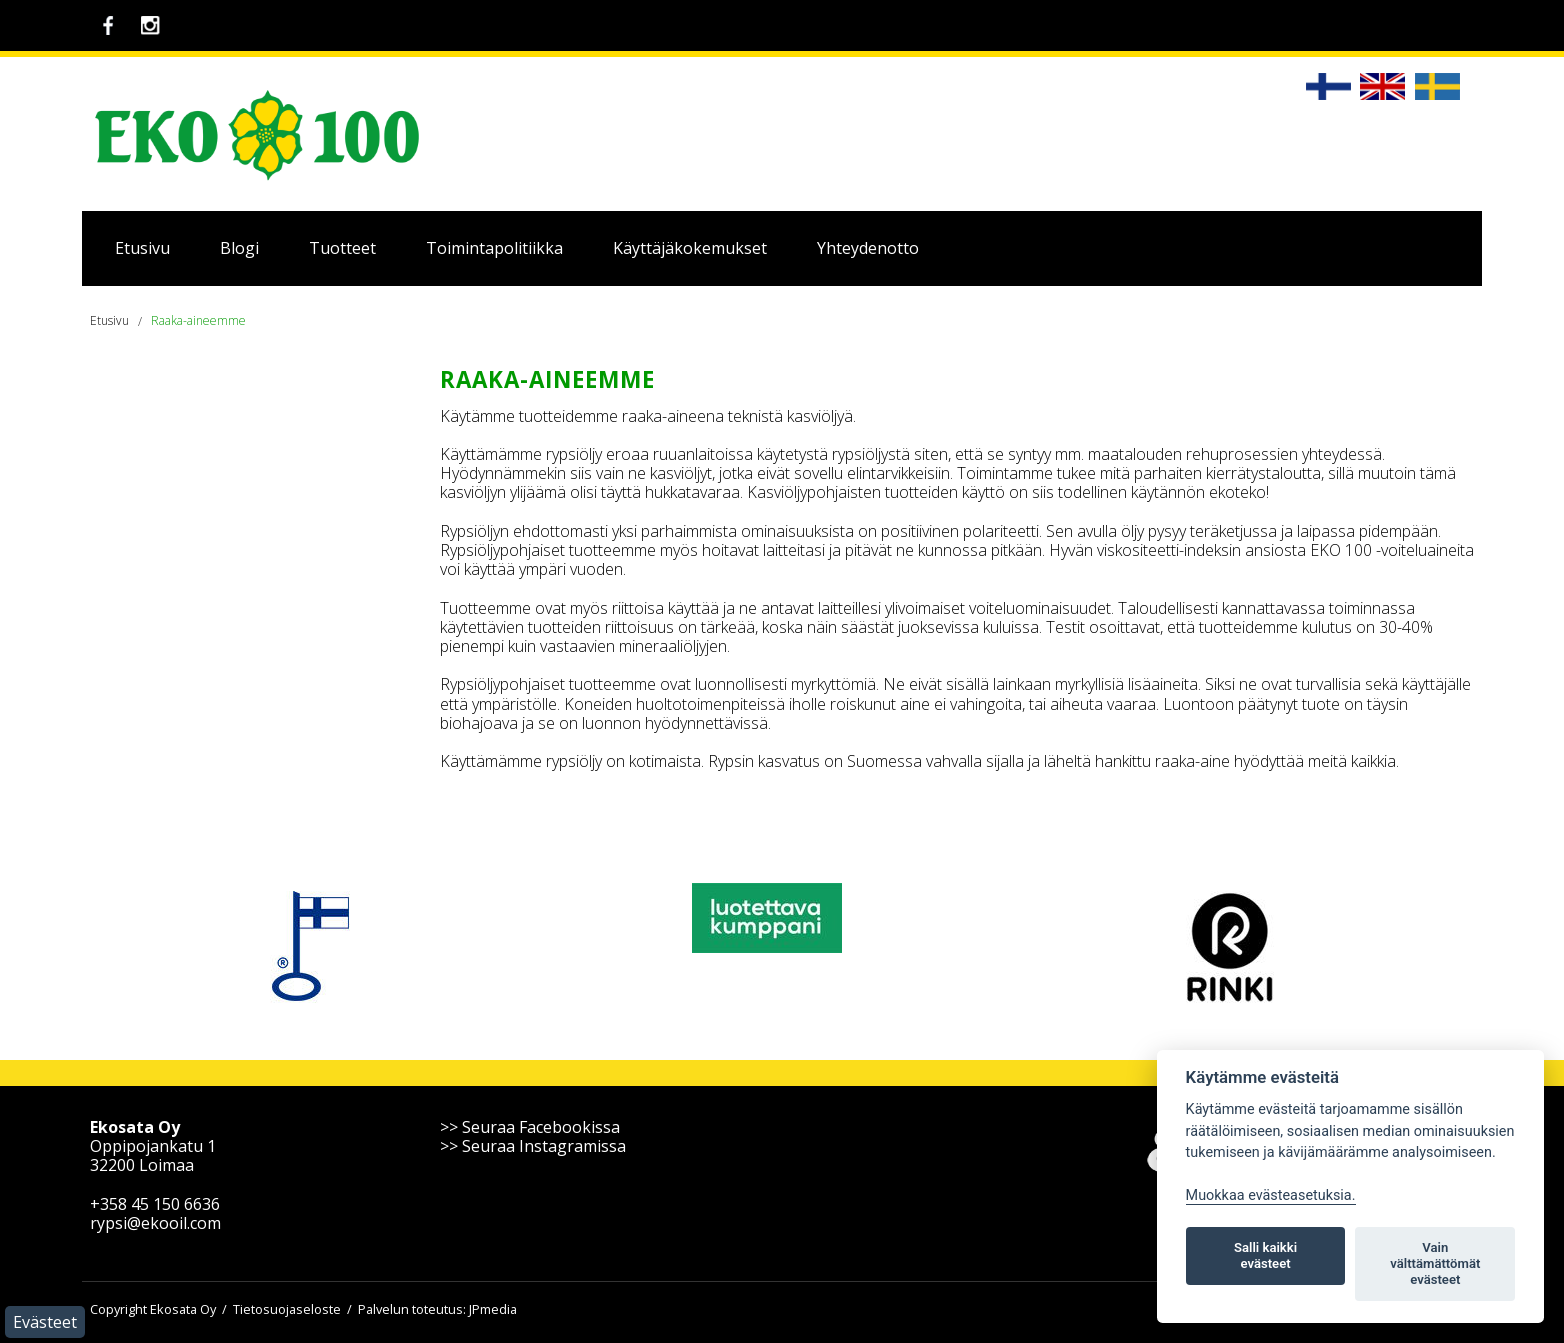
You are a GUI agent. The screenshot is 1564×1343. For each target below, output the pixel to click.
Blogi (239, 248)
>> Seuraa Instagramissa (533, 1146)
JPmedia (493, 1309)
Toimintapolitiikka (494, 248)
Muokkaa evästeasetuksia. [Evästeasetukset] (1271, 1195)
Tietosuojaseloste (287, 1309)
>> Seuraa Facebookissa (530, 1127)
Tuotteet (342, 248)
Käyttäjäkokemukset (690, 248)
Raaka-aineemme (198, 320)
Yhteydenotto (868, 248)
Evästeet (45, 1322)
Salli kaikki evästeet (1265, 1255)
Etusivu (142, 248)
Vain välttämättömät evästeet (1435, 1263)
